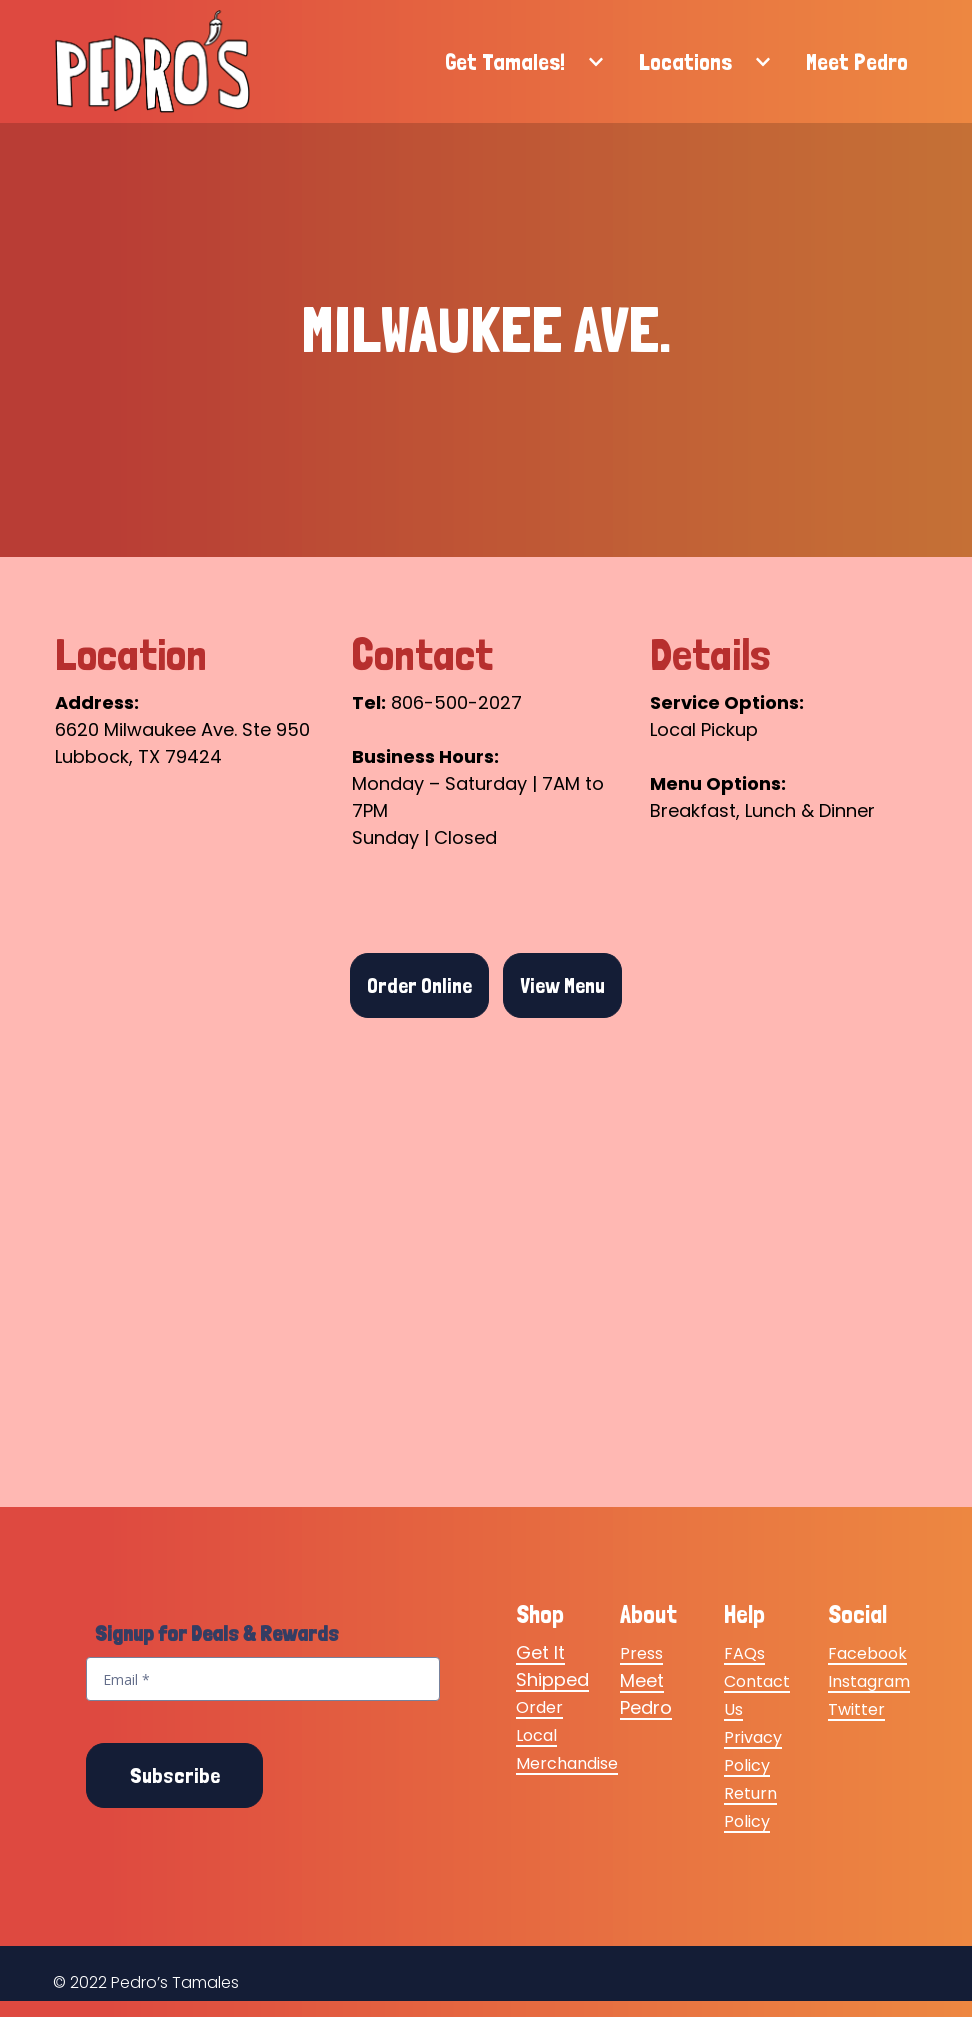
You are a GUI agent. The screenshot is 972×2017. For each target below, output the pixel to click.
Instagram (869, 1682)
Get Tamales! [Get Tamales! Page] (505, 61)
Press (641, 1654)
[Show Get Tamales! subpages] (596, 62)
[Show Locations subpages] (763, 62)
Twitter (856, 1710)
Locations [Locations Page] (685, 61)
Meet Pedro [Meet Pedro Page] (857, 61)
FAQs (744, 1654)
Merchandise (567, 1764)
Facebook (867, 1654)
